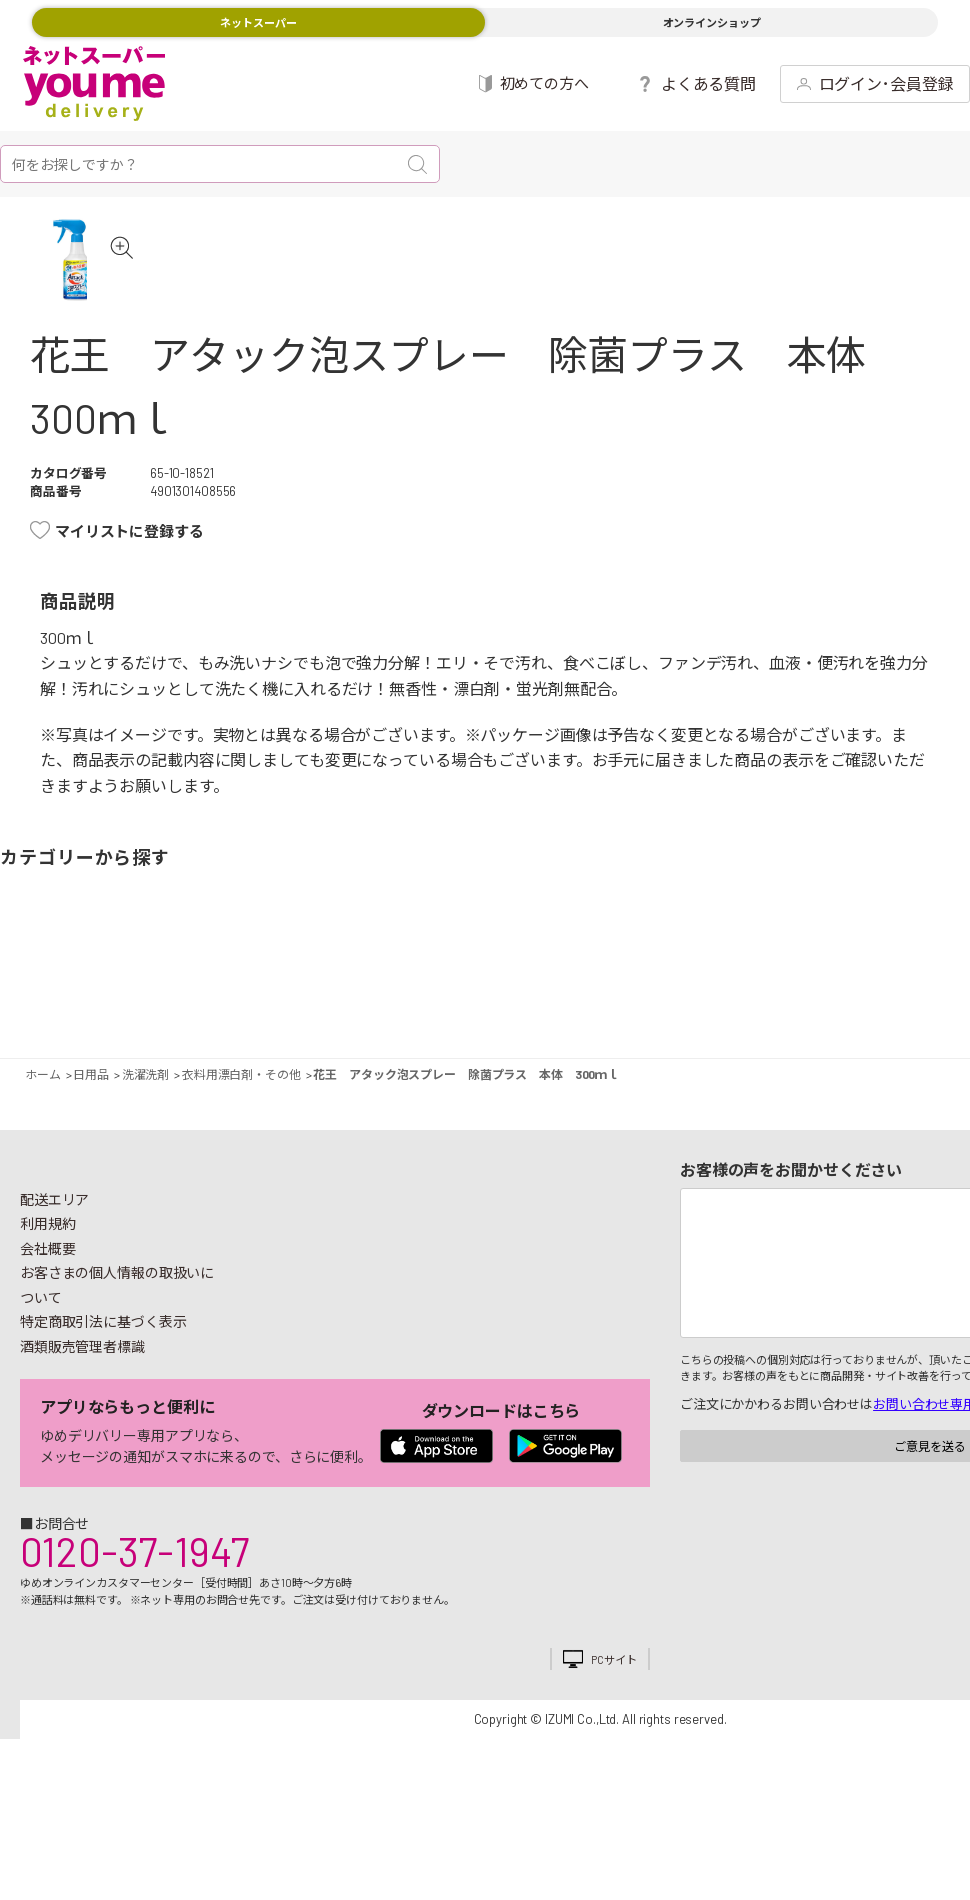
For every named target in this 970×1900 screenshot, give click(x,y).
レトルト (512, 1004)
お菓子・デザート (423, 1004)
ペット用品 (943, 1004)
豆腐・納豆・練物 (458, 1004)
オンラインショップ (712, 22)
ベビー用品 (888, 1004)
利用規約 (48, 1277)
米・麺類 (369, 1004)
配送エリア (54, 1253)
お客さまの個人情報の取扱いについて (117, 1339)
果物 (82, 1004)
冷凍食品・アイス (314, 1004)
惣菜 (225, 1004)
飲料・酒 (656, 1004)
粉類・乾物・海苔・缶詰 (601, 1004)
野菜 (27, 1004)
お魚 (171, 1004)
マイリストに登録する (129, 585)
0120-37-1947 (134, 1605)
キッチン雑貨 (745, 1004)
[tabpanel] (99, 287)
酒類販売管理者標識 (82, 1400)
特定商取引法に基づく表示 (103, 1375)
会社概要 (48, 1302)
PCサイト (613, 1713)
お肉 (136, 1004)
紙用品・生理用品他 (854, 1004)
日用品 (799, 1004)
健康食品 (710, 1004)
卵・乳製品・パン (280, 1004)
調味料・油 (567, 1004)
